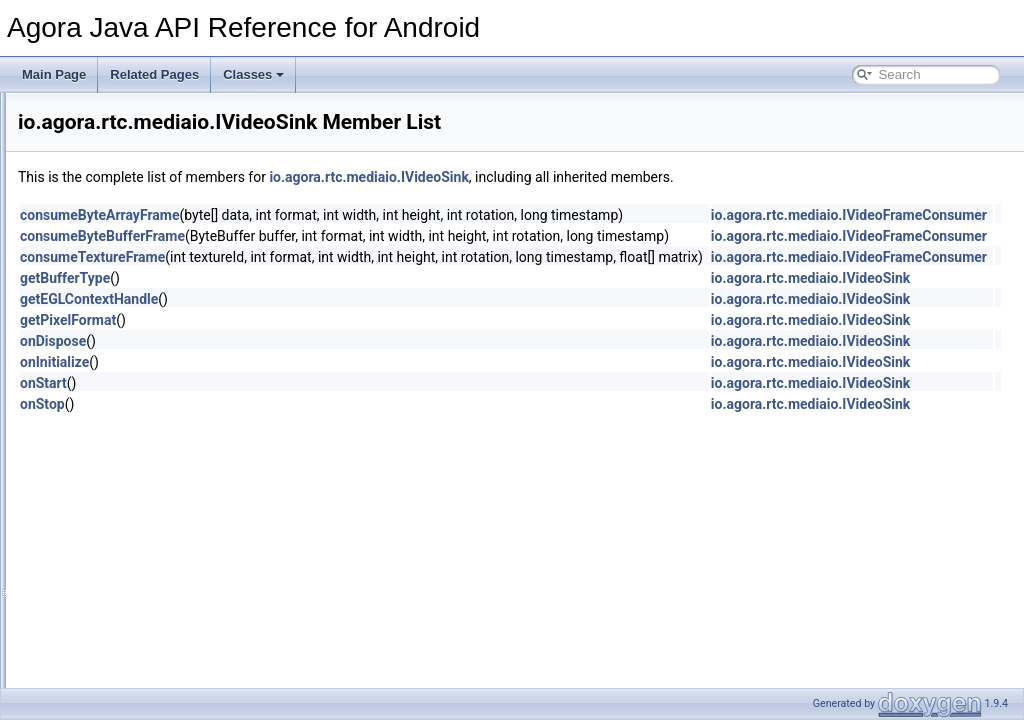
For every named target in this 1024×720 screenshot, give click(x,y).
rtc (104, 241)
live (123, 307)
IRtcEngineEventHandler (179, 637)
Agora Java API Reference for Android (119, 109)
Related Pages (154, 74)
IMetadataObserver (165, 593)
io (70, 197)
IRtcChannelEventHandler (183, 615)
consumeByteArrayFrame (350, 215)
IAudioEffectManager (170, 549)
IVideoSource (166, 395)
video (128, 461)
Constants (141, 527)
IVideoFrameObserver (173, 681)
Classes (253, 74)
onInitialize (304, 362)
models (133, 439)
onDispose (303, 341)
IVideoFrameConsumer (192, 351)
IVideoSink (158, 373)
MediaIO (152, 417)
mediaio (135, 329)
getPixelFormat (318, 320)
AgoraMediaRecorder (171, 483)
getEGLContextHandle (339, 299)
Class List (76, 175)
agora (97, 219)
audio (128, 263)
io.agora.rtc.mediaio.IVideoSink (618, 177)
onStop (292, 404)
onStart (293, 383)
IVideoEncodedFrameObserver (196, 659)
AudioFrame (146, 505)
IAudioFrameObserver (173, 571)
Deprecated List (76, 131)
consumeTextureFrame (342, 257)
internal (133, 285)
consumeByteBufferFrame (352, 236)
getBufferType (315, 278)
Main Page (54, 74)
